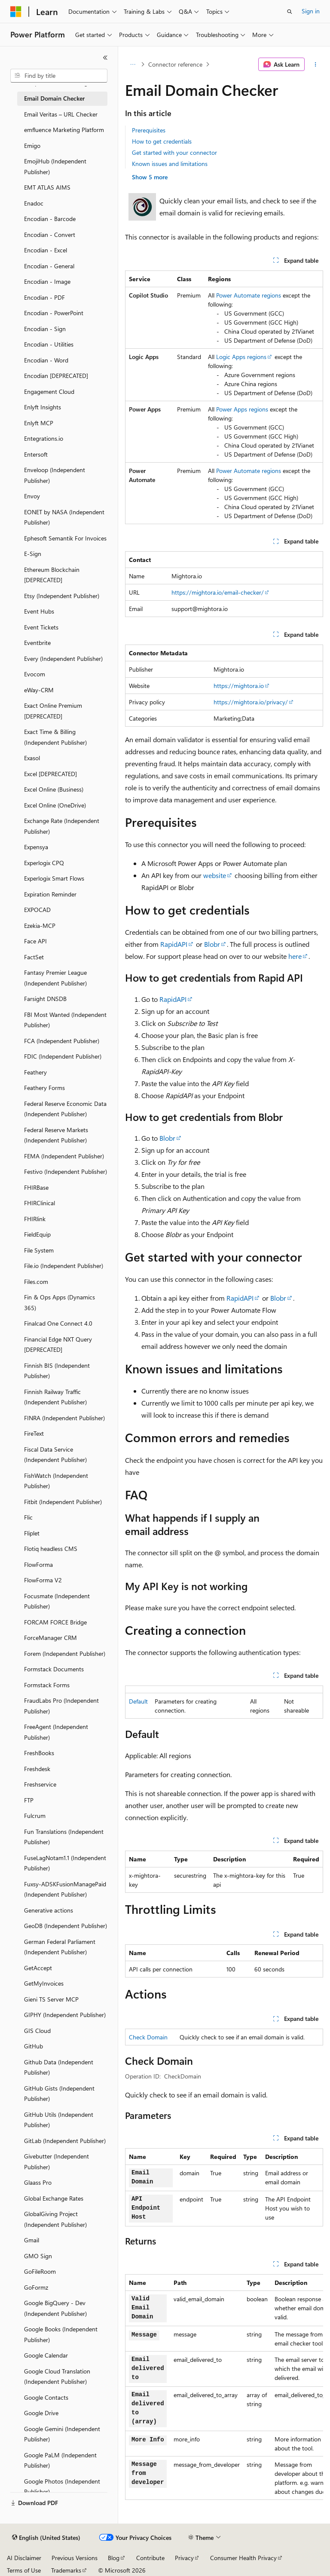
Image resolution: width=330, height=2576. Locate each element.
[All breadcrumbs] (132, 64)
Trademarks (66, 2570)
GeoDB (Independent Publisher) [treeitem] (65, 1926)
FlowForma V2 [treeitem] (43, 1580)
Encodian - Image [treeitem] (47, 281)
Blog (113, 2558)
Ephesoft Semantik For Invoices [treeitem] (65, 538)
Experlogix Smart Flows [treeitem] (54, 878)
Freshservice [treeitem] (40, 1784)
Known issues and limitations (170, 164)
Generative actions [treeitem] (48, 1910)
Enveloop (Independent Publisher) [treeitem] (54, 475)
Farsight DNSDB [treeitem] (45, 999)
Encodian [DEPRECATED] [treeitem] (56, 376)
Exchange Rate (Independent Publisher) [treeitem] (61, 826)
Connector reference (175, 64)
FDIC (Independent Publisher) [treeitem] (62, 1056)
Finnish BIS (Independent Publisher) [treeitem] (57, 1370)
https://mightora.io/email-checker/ (217, 592)
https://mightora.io (239, 686)
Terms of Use (24, 2570)
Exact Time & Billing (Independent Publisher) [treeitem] (55, 737)
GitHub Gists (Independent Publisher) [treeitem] (59, 2093)
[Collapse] (105, 57)
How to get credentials (162, 141)
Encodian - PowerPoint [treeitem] (53, 313)
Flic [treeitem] (28, 1517)
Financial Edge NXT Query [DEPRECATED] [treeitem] (58, 1344)
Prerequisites (148, 130)
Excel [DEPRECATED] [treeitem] (50, 774)
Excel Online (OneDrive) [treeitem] (55, 805)
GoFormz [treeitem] (36, 2287)
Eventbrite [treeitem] (37, 643)
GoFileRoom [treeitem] (40, 2271)
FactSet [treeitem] (34, 957)
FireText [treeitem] (34, 1433)
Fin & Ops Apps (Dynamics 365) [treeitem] (59, 1302)
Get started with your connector (174, 152)
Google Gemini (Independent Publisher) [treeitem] (62, 2434)
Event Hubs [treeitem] (39, 611)
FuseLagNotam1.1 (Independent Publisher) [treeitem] (65, 1863)
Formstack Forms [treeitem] (47, 1685)
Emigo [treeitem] (32, 145)
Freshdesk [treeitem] (37, 1769)
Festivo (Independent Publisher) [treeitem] (65, 1171)
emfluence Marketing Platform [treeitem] (64, 130)
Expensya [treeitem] (36, 847)
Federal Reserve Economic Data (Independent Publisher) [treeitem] (65, 1108)
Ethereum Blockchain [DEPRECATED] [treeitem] (51, 574)
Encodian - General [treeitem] (49, 266)
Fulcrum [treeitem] (35, 1815)
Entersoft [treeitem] (36, 454)
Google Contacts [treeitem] (46, 2397)
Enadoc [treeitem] (33, 203)
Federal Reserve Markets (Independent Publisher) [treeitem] (56, 1135)
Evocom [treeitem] (34, 674)
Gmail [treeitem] (31, 2240)
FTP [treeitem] (29, 1800)
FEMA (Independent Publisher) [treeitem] (64, 1156)
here (295, 956)
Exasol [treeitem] (32, 758)
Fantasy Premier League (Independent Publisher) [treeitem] (55, 977)
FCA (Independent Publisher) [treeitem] (61, 1041)
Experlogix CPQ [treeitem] (44, 863)
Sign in (311, 11)
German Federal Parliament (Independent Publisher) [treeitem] (59, 1946)
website (214, 875)
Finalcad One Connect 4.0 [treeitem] (58, 1323)
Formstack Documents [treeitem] (54, 1669)
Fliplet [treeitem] (32, 1533)
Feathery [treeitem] (35, 1072)
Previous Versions (75, 2558)
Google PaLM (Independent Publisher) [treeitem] (60, 2460)
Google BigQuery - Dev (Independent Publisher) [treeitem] (55, 2308)
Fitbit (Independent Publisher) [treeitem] (63, 1502)
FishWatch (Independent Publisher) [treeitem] (56, 1480)
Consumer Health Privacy (243, 2558)
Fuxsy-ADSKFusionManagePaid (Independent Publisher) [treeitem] (65, 1889)
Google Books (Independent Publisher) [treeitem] (61, 2334)
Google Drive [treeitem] (41, 2413)
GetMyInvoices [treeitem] (44, 1983)
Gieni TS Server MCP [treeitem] (51, 1999)
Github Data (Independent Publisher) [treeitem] (58, 2067)
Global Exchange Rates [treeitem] (53, 2198)
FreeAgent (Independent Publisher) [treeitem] (56, 1731)
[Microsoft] (15, 11)
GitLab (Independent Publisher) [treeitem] (65, 2141)
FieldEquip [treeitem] (37, 1234)
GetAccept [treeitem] (38, 1968)
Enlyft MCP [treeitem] (38, 423)
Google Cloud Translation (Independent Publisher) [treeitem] (57, 2376)
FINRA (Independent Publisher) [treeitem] (64, 1418)
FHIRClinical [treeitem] (39, 1203)
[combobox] (58, 76)
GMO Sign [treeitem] (38, 2256)
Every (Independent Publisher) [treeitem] (63, 658)
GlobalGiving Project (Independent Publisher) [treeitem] (55, 2219)
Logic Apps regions (241, 357)
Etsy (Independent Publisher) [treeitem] (61, 596)
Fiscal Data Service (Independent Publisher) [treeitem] (55, 1454)
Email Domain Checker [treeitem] (54, 98)
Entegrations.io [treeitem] (43, 438)
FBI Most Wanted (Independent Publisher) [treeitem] (65, 1019)
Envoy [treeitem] (32, 496)
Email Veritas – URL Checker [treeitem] (61, 114)
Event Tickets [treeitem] (41, 627)
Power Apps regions (242, 409)
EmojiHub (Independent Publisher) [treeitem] (55, 166)
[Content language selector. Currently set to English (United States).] (46, 2538)
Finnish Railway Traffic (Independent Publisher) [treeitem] (55, 1397)
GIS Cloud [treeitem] (37, 2030)
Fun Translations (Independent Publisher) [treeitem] (64, 1836)
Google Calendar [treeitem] (46, 2355)
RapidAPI (173, 944)
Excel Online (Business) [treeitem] (53, 789)
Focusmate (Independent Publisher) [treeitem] (57, 1601)
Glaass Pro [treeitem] (38, 2182)
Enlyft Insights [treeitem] (42, 407)
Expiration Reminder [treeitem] (50, 894)
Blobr (212, 944)
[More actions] (315, 64)
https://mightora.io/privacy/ (251, 702)
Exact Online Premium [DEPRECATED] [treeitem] (53, 710)
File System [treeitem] (39, 1250)
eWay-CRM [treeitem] (39, 690)
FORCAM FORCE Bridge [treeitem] (55, 1622)
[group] (224, 2387)
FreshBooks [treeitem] (39, 1753)
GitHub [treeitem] (33, 2046)
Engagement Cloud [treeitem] (49, 391)
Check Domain (148, 2037)
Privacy (184, 2558)
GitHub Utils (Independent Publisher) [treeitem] (58, 2119)
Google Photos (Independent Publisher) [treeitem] (62, 2486)
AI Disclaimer (24, 2558)
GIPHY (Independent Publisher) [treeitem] (65, 2015)
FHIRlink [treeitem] (35, 1219)
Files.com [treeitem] (36, 1281)
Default (138, 1701)
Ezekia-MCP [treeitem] (39, 925)
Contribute (150, 2558)
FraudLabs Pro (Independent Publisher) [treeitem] (61, 1705)
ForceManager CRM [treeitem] (50, 1637)
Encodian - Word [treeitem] (46, 360)
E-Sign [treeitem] (32, 554)
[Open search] (289, 11)
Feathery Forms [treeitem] (44, 1088)
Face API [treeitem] (35, 941)
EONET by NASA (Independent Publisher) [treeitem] (64, 517)
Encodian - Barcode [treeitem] (50, 219)
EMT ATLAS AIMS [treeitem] (47, 187)
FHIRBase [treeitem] (36, 1187)
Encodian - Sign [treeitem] (45, 329)
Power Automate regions (248, 295)
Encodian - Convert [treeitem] (49, 234)
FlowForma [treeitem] (38, 1564)
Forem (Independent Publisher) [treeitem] (64, 1653)
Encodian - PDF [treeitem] (44, 297)
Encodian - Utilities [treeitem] (48, 344)
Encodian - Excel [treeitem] (45, 250)
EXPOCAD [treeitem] (37, 910)
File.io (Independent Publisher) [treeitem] (63, 1266)
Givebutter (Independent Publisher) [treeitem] (56, 2161)
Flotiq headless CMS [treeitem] (50, 1548)
